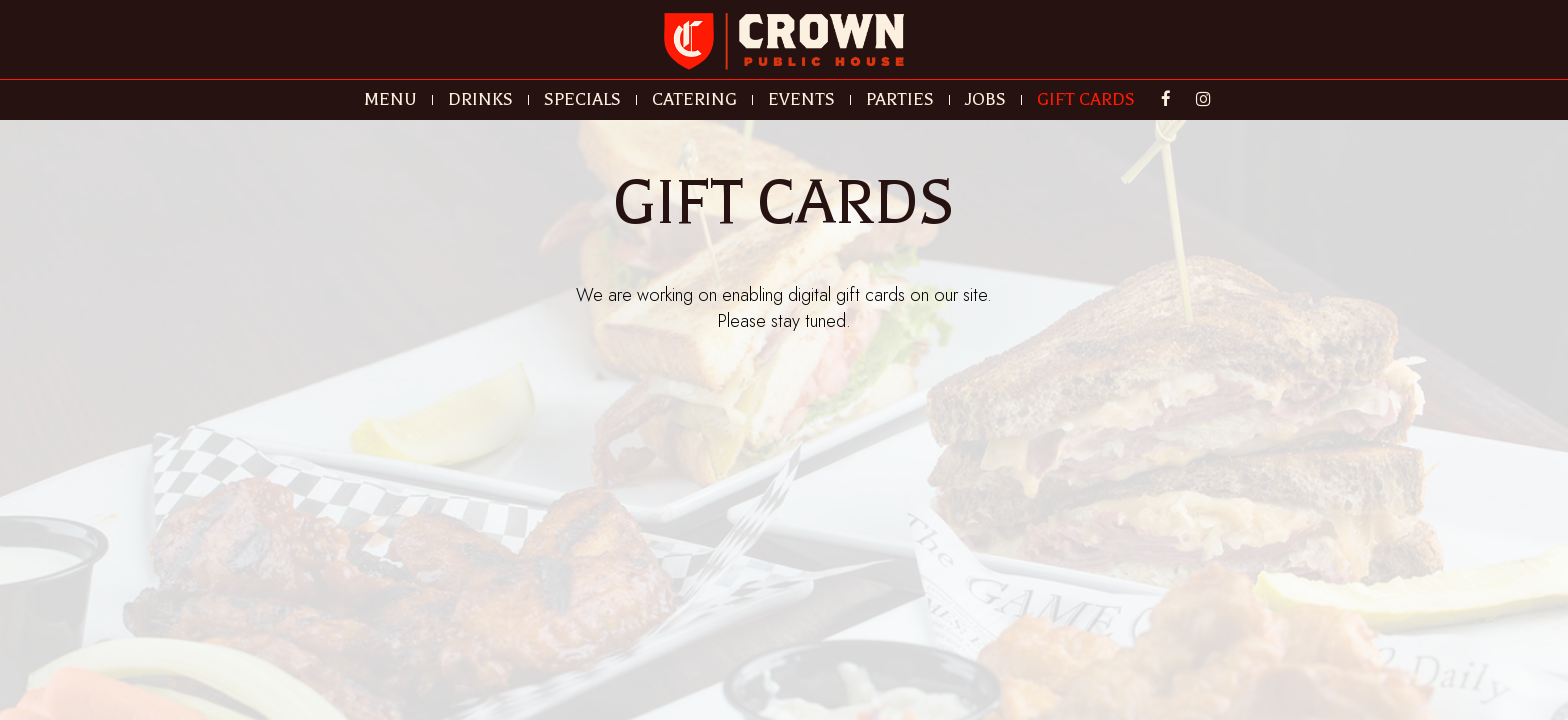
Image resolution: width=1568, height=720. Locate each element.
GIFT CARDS (1086, 100)
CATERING (694, 100)
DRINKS (480, 100)
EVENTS (801, 100)
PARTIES (900, 100)
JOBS (985, 100)
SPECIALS (582, 100)
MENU (390, 100)
